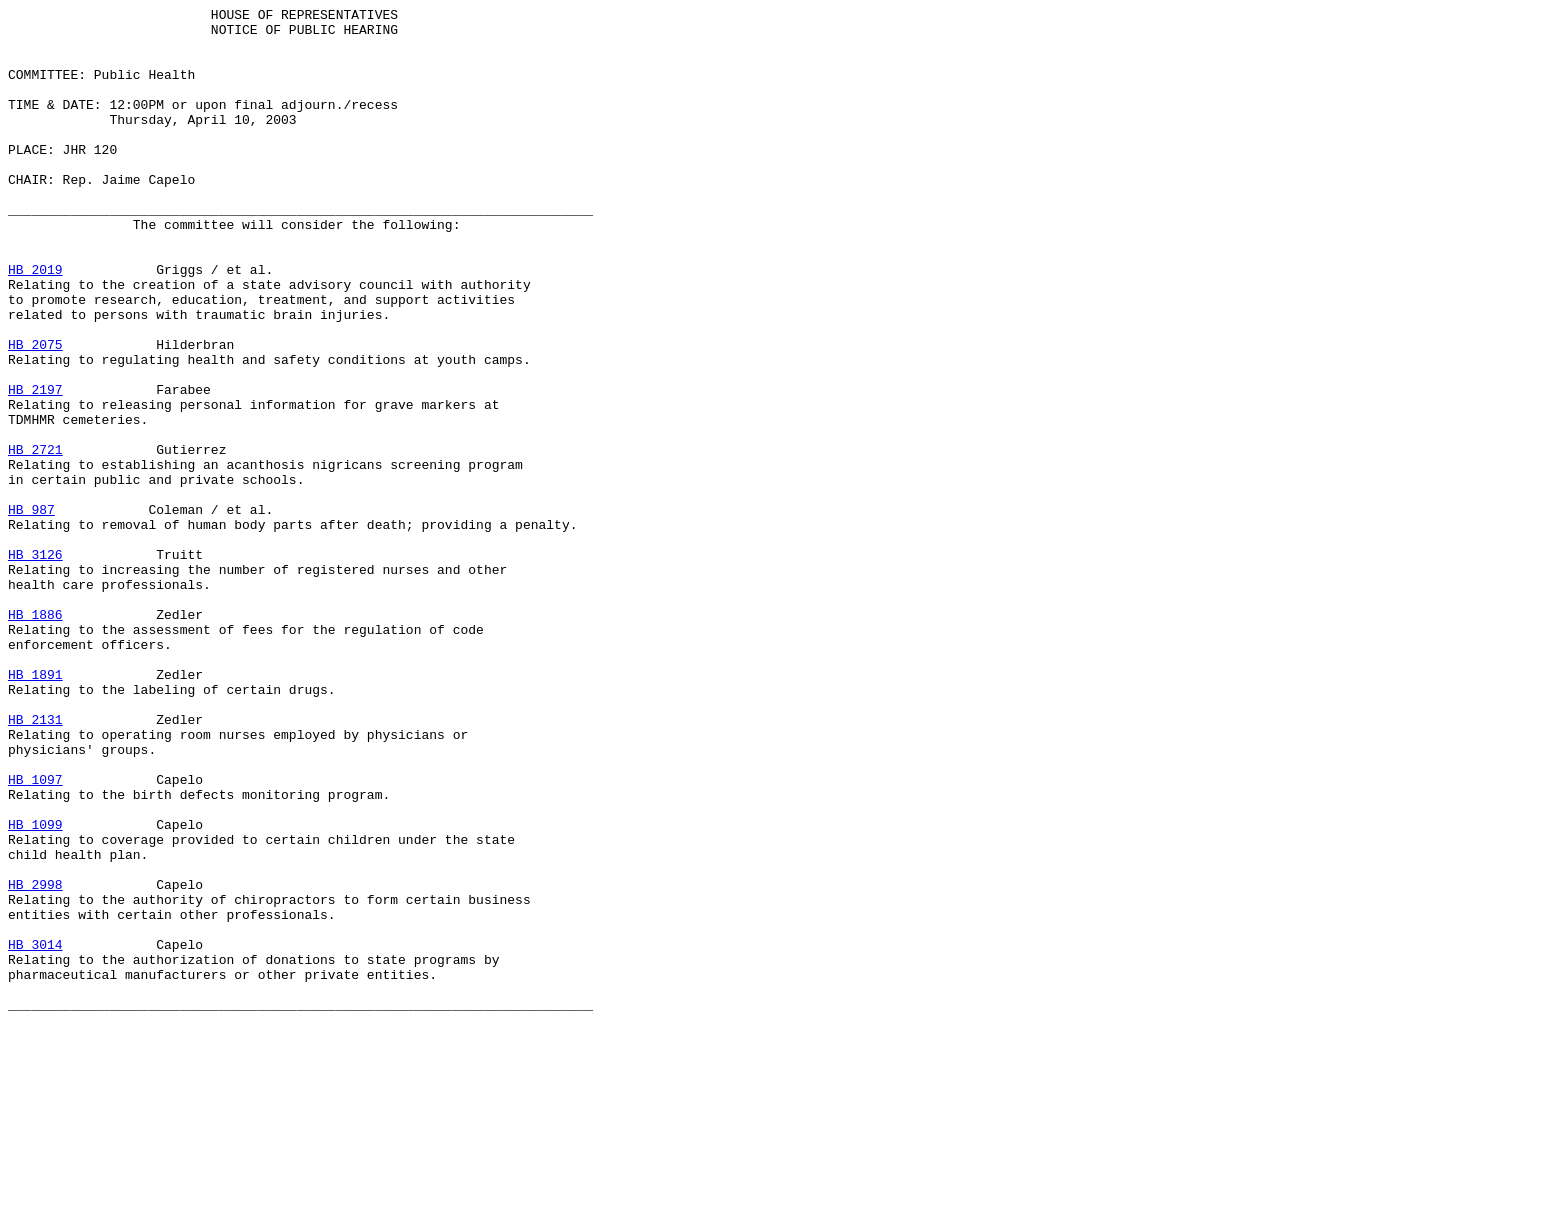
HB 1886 (35, 737)
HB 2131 (35, 863)
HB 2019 (35, 323)
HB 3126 (35, 665)
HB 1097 (35, 935)
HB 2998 (35, 1061)
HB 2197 (35, 467)
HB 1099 (35, 989)
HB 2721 (35, 539)
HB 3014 (35, 1133)
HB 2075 (35, 413)
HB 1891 (35, 809)
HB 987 (31, 611)
